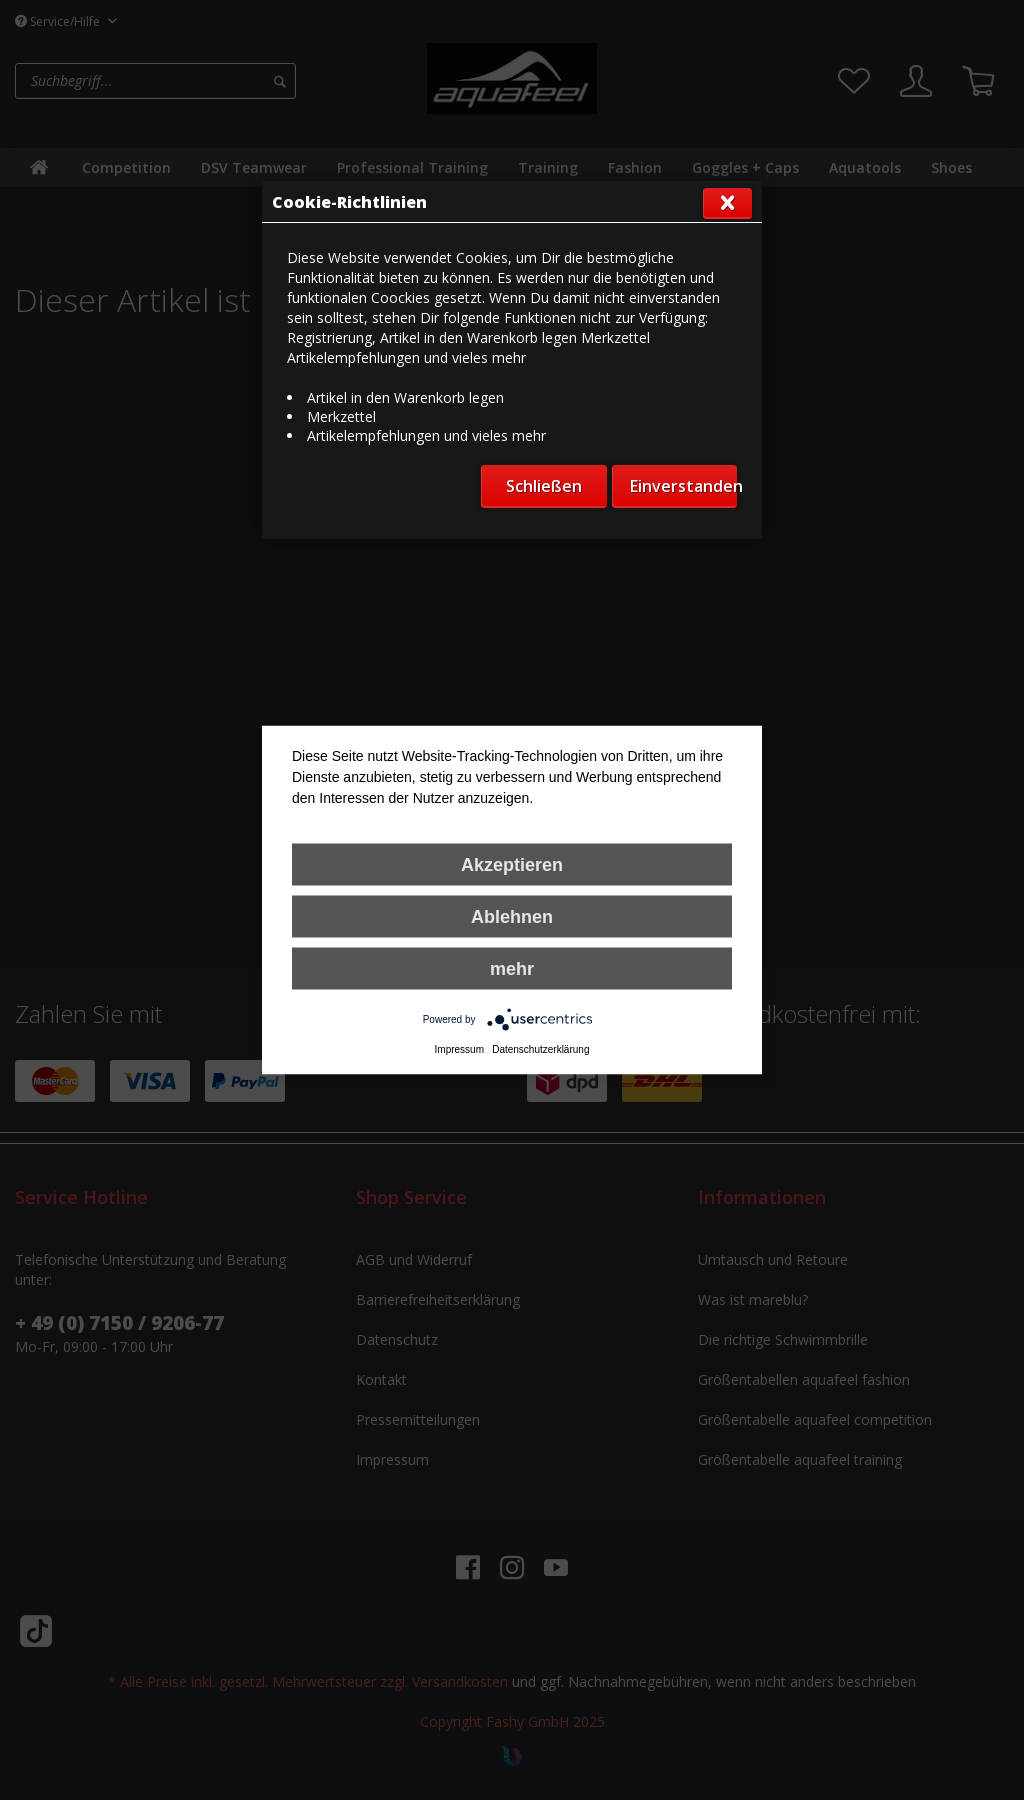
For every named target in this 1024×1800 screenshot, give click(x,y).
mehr (512, 969)
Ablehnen (512, 917)
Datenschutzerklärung (540, 1049)
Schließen (544, 486)
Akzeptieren (512, 865)
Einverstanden (683, 486)
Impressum (459, 1049)
